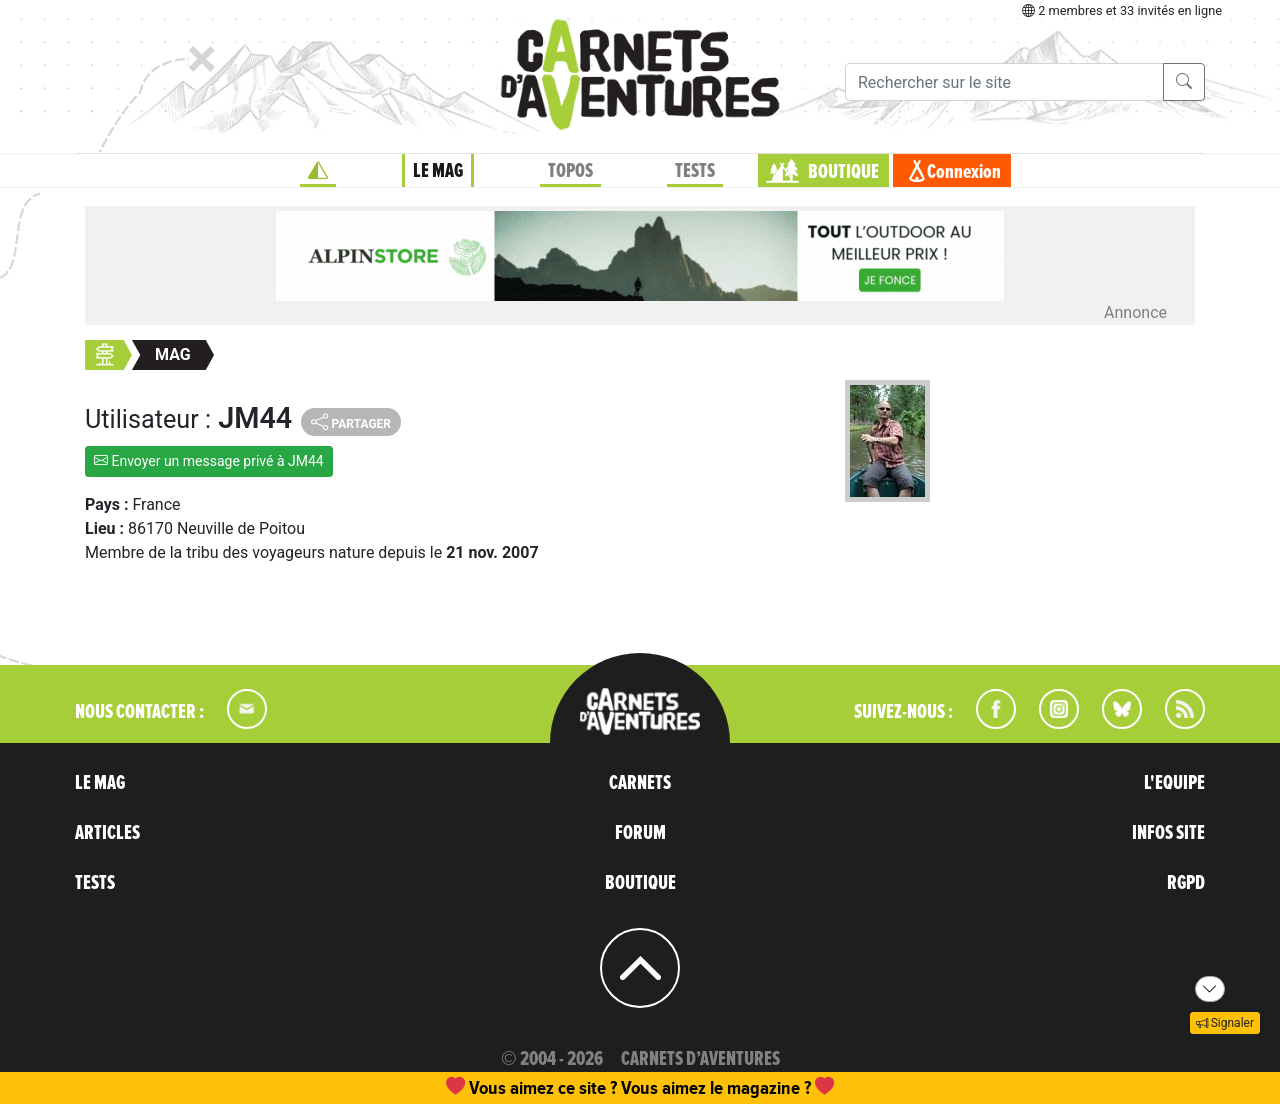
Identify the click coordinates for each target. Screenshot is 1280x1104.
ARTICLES (107, 833)
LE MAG (438, 171)
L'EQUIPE (1174, 783)
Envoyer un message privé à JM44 (209, 461)
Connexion (964, 172)
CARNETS (640, 783)
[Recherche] (1004, 82)
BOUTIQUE (843, 172)
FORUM (640, 833)
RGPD (1186, 883)
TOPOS (570, 171)
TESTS (695, 171)
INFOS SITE (1168, 833)
